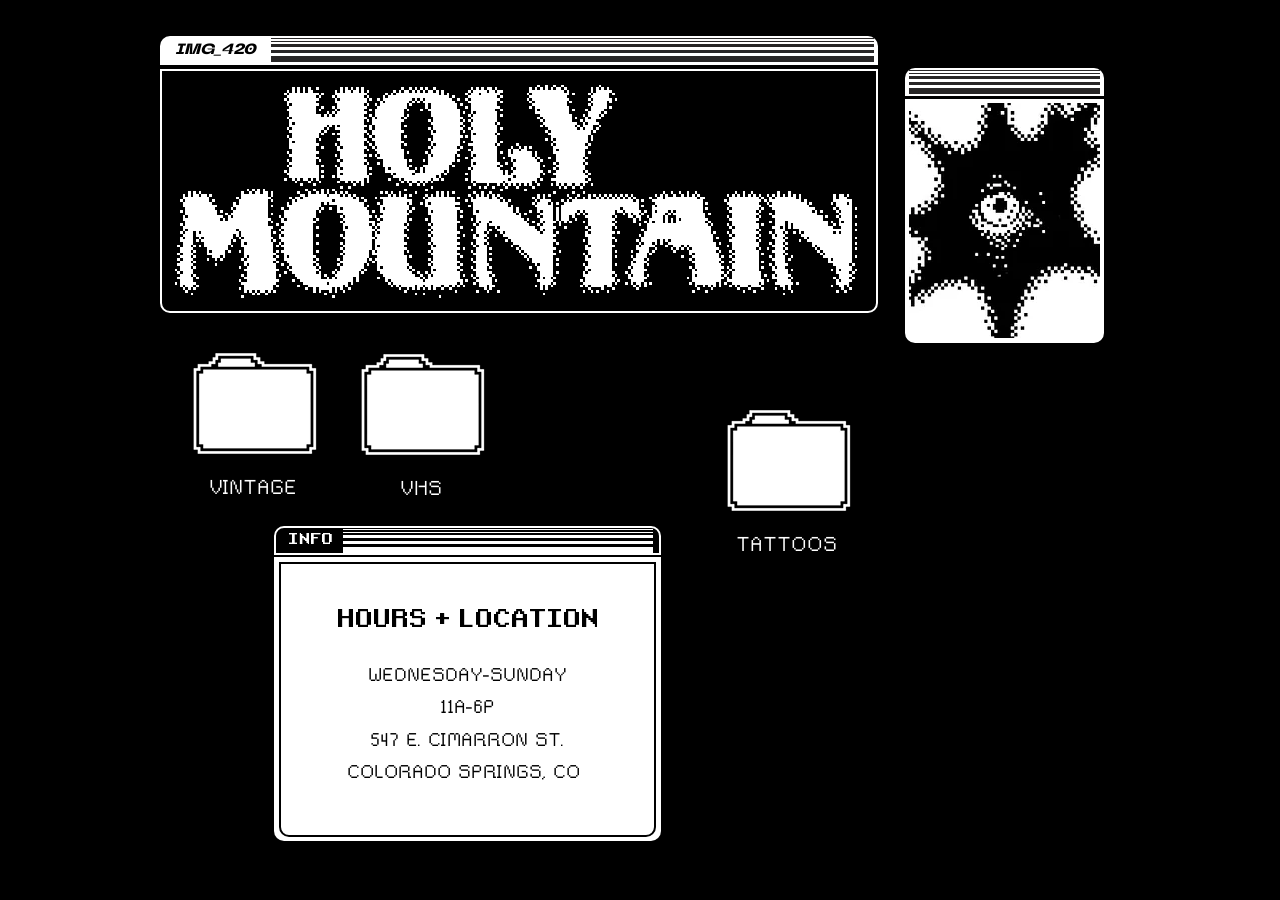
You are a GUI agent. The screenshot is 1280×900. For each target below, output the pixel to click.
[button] (253, 402)
